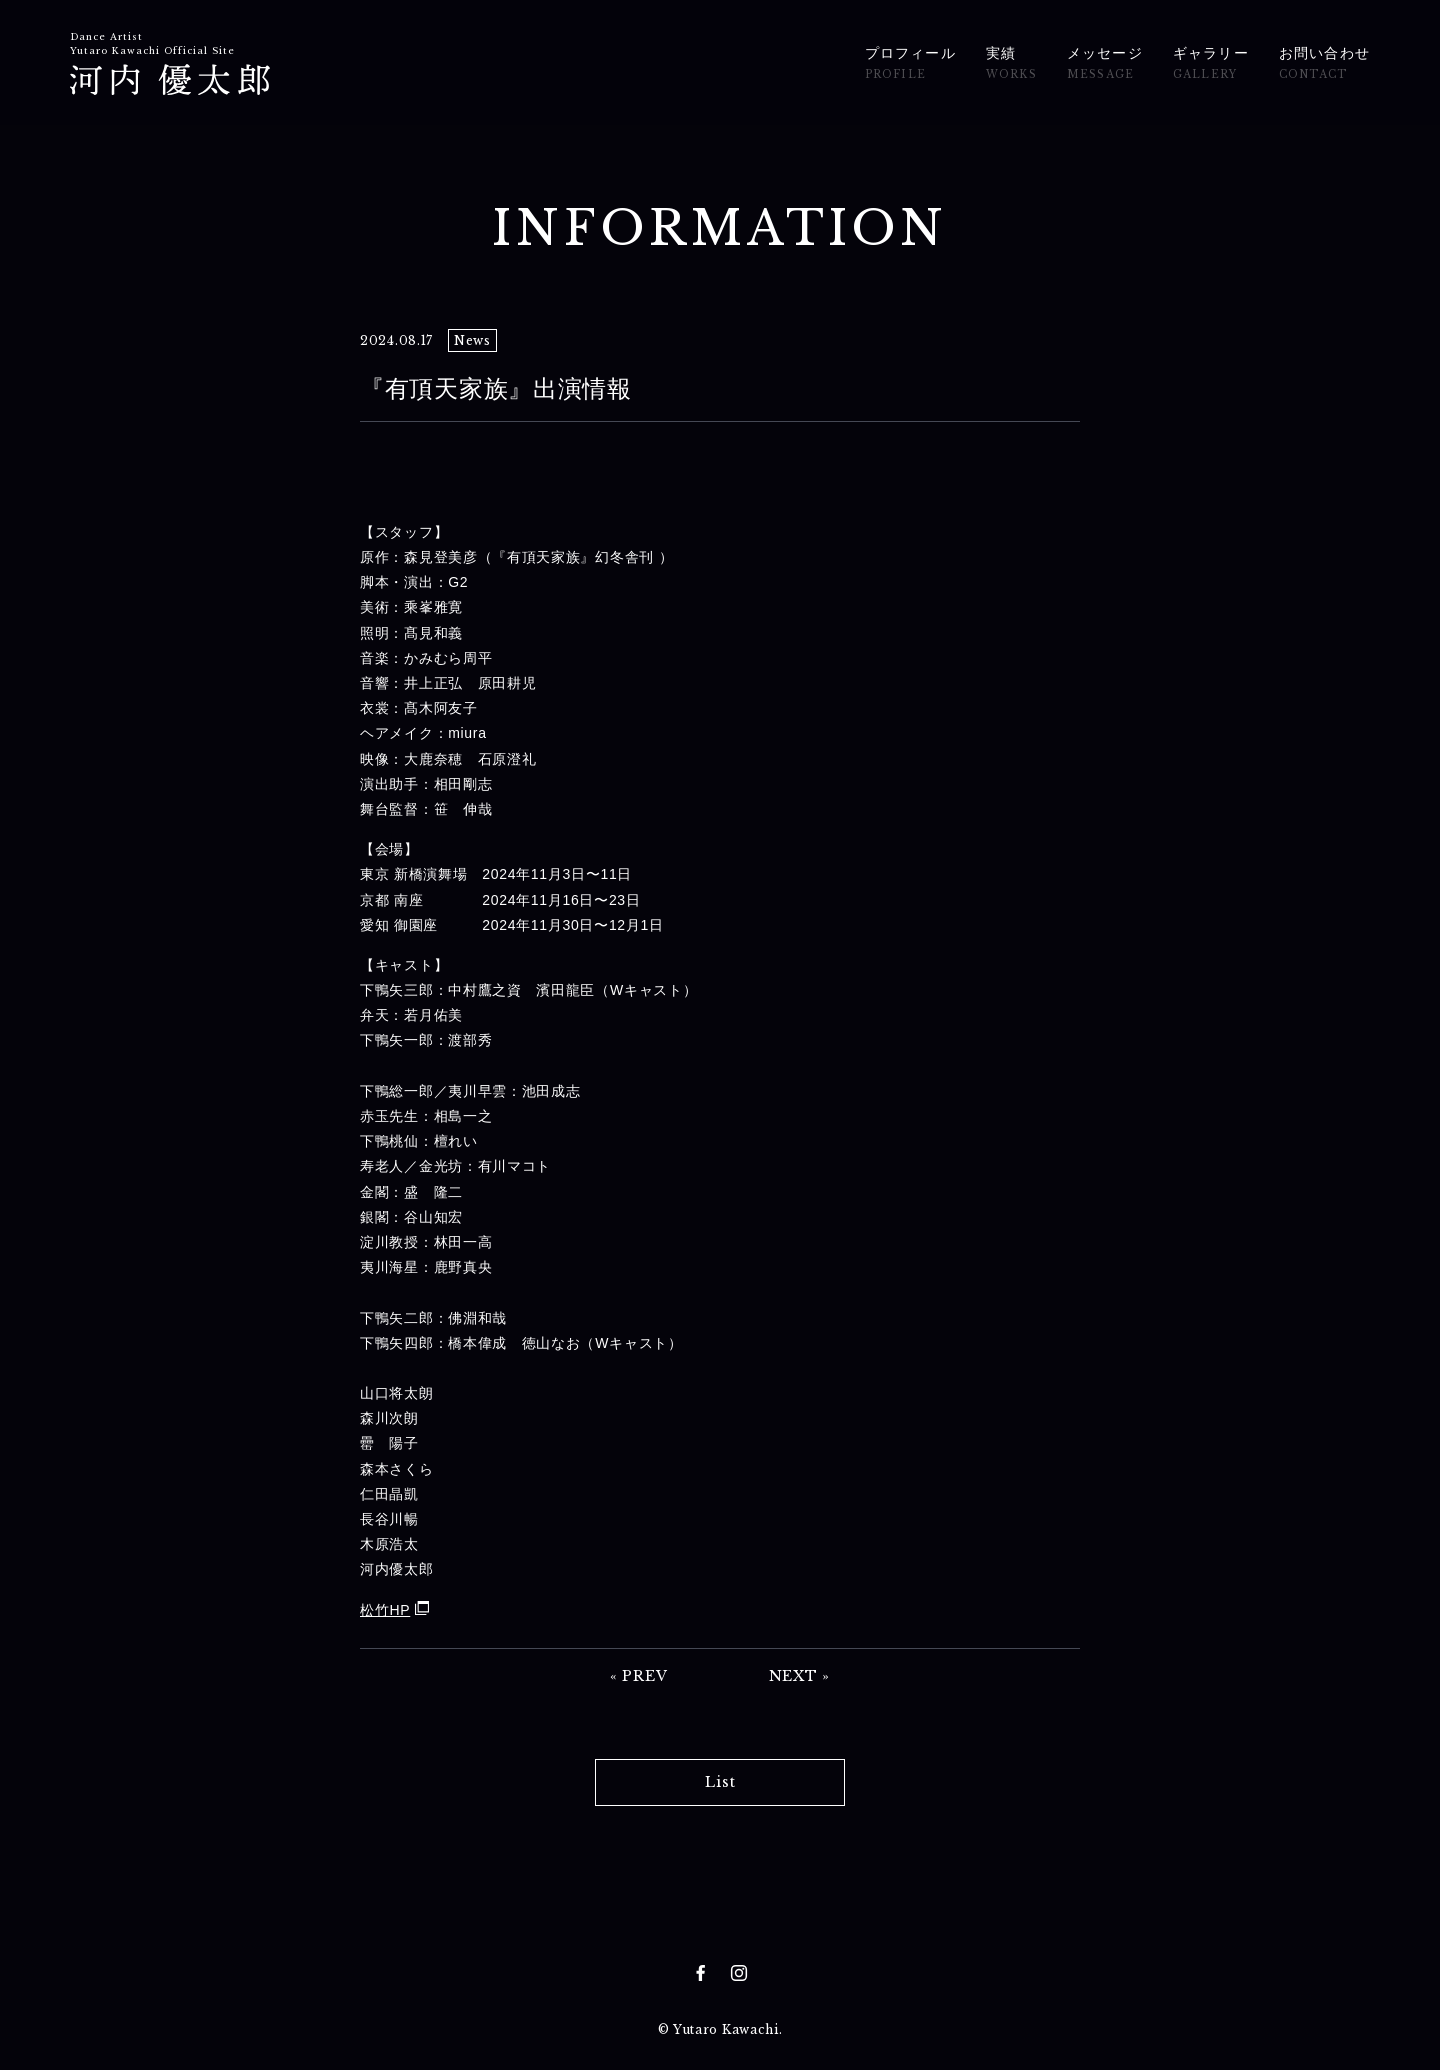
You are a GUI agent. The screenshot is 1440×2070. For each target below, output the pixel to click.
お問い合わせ (1324, 64)
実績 (1011, 64)
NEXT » (799, 1676)
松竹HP (385, 1610)
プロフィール (910, 64)
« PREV (638, 1676)
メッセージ (1105, 64)
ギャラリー (1211, 64)
